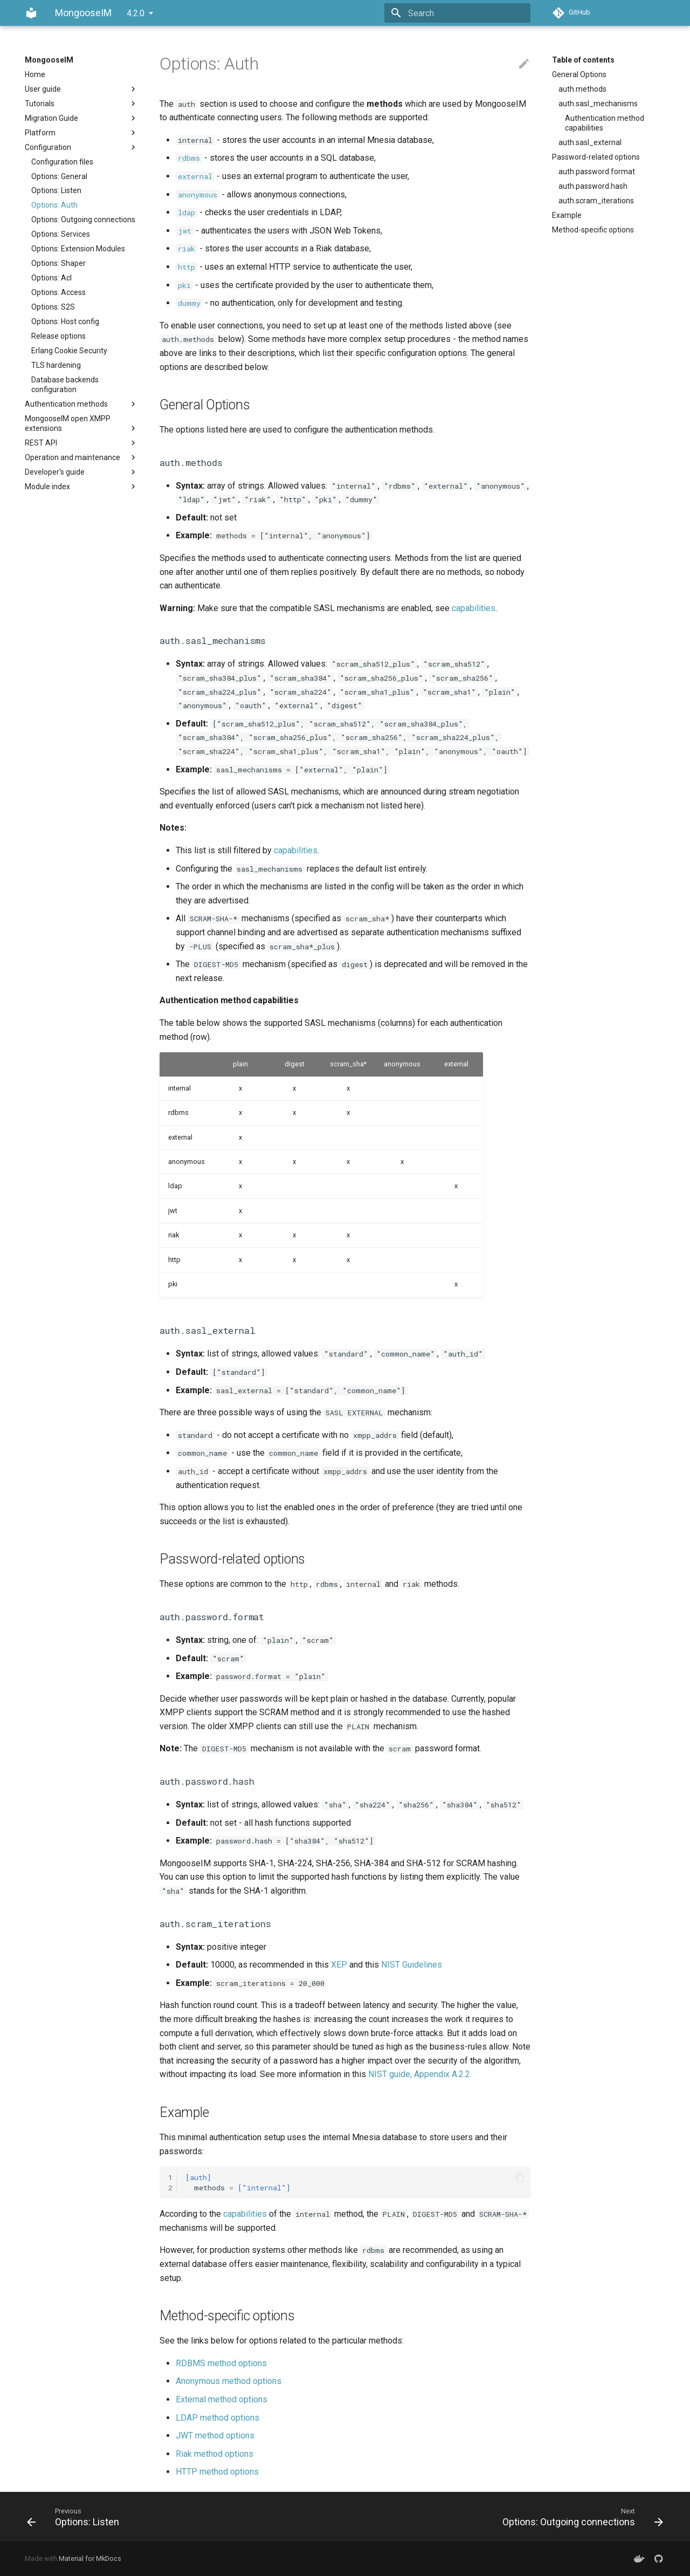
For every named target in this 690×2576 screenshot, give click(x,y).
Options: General (59, 176)
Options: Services (60, 234)
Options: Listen (56, 190)
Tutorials (81, 103)
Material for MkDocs (90, 2558)
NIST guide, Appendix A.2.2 (419, 2074)
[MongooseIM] (31, 13)
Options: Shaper (58, 263)
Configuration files (62, 161)
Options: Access (58, 292)
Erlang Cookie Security (69, 350)
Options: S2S (53, 307)
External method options (221, 2399)
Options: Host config (65, 321)
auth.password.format (596, 171)
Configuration (81, 147)
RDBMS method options (221, 2363)
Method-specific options (593, 229)
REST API (81, 443)
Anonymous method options (228, 2381)
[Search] (467, 13)
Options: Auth (54, 205)
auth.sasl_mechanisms (598, 103)
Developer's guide (81, 472)
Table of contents (583, 60)
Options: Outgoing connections (83, 219)
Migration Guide (81, 118)
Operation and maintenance (81, 457)
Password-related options (596, 157)
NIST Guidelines (411, 1965)
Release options (58, 336)
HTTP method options (217, 2472)
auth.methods (582, 89)
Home (35, 74)
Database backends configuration (65, 384)
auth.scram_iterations (596, 200)
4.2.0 (135, 13)
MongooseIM (49, 60)
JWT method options (215, 2435)
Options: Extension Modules (78, 248)
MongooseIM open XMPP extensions (81, 423)
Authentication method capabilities (604, 123)
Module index (81, 486)
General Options (579, 74)
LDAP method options (217, 2418)
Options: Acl (51, 277)
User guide (81, 89)
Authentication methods (81, 404)
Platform (81, 133)
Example (567, 215)
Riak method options (214, 2454)
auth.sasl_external (590, 142)
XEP (339, 1965)
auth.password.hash (592, 186)
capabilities (473, 608)
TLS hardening (56, 365)
